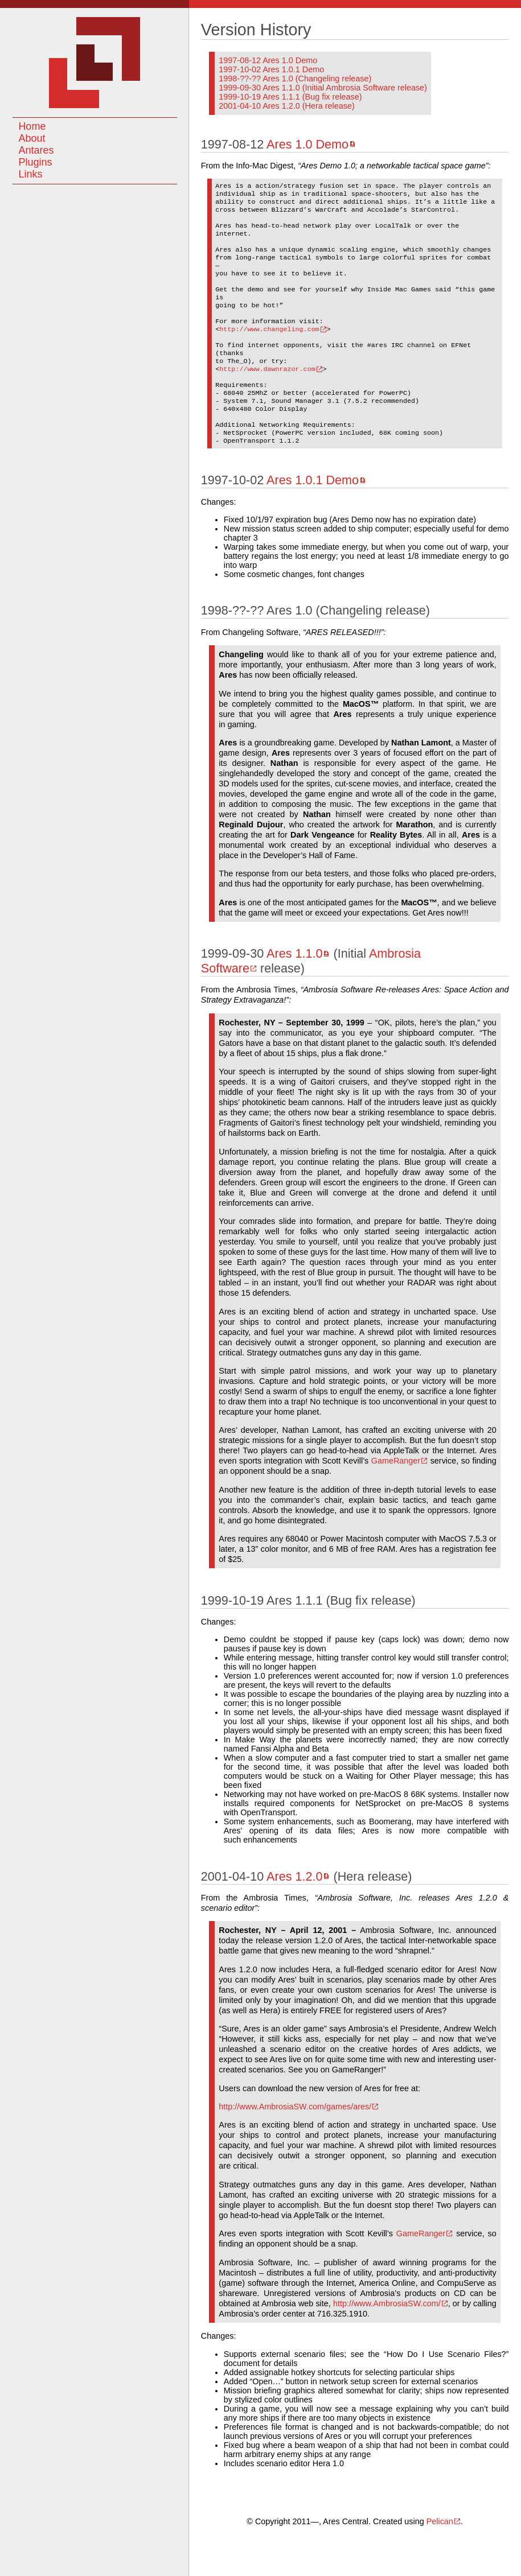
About (31, 138)
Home (32, 126)
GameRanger (395, 1498)
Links (30, 174)
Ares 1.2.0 (294, 1914)
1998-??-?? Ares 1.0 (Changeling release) (295, 78)
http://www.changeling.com (269, 350)
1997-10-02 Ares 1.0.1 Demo (271, 69)
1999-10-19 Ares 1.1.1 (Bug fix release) (290, 96)
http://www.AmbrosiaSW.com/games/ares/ (295, 2144)
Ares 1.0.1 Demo (312, 517)
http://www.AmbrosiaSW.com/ (387, 2341)
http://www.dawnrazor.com (267, 396)
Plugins (35, 162)
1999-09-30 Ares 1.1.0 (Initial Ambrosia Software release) (323, 87)
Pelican (439, 2558)
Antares (36, 150)
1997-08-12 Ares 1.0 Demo (268, 60)
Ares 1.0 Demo (307, 144)
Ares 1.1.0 (294, 991)
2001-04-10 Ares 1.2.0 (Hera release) (286, 105)
